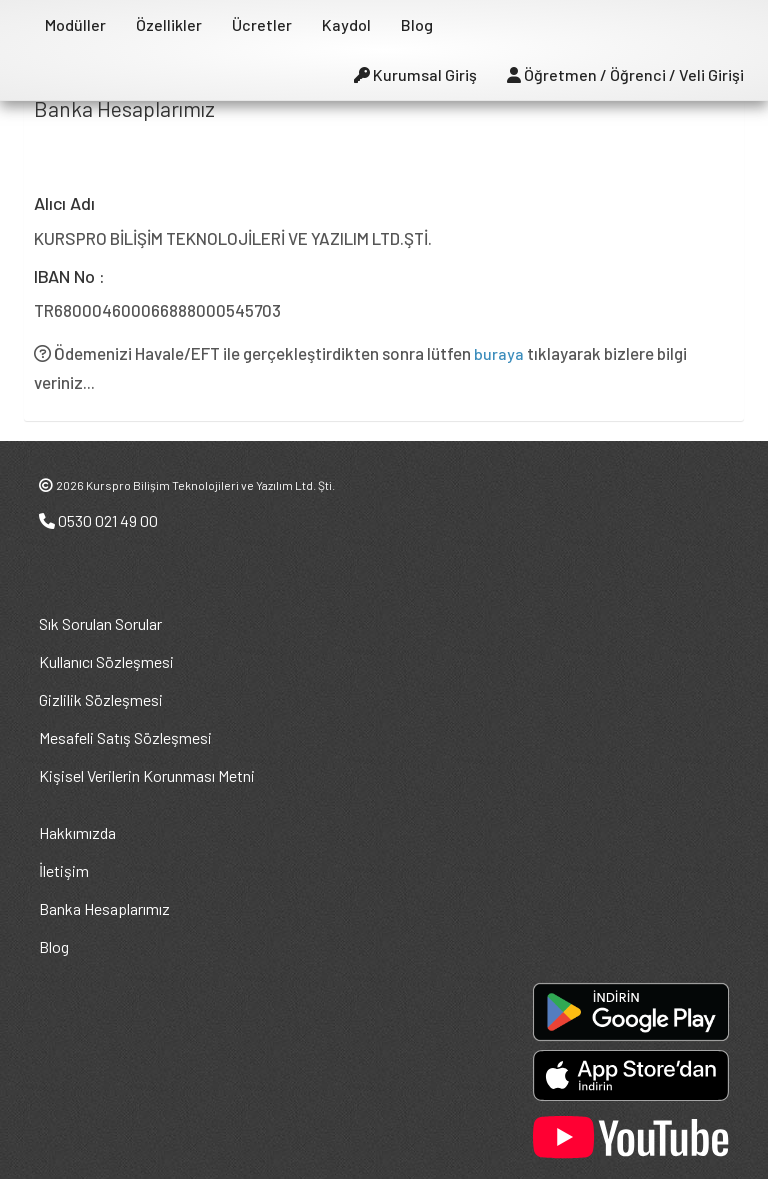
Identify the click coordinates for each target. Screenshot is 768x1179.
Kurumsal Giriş (415, 74)
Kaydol (346, 24)
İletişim (64, 870)
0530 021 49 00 (98, 520)
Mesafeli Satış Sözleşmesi (125, 737)
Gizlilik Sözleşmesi (101, 699)
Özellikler (169, 24)
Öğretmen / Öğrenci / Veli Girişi (625, 74)
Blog (417, 24)
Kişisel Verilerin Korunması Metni (147, 775)
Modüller (75, 24)
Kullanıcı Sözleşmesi (106, 661)
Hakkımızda (77, 832)
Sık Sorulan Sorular (100, 623)
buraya (499, 353)
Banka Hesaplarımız (104, 908)
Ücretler (262, 24)
